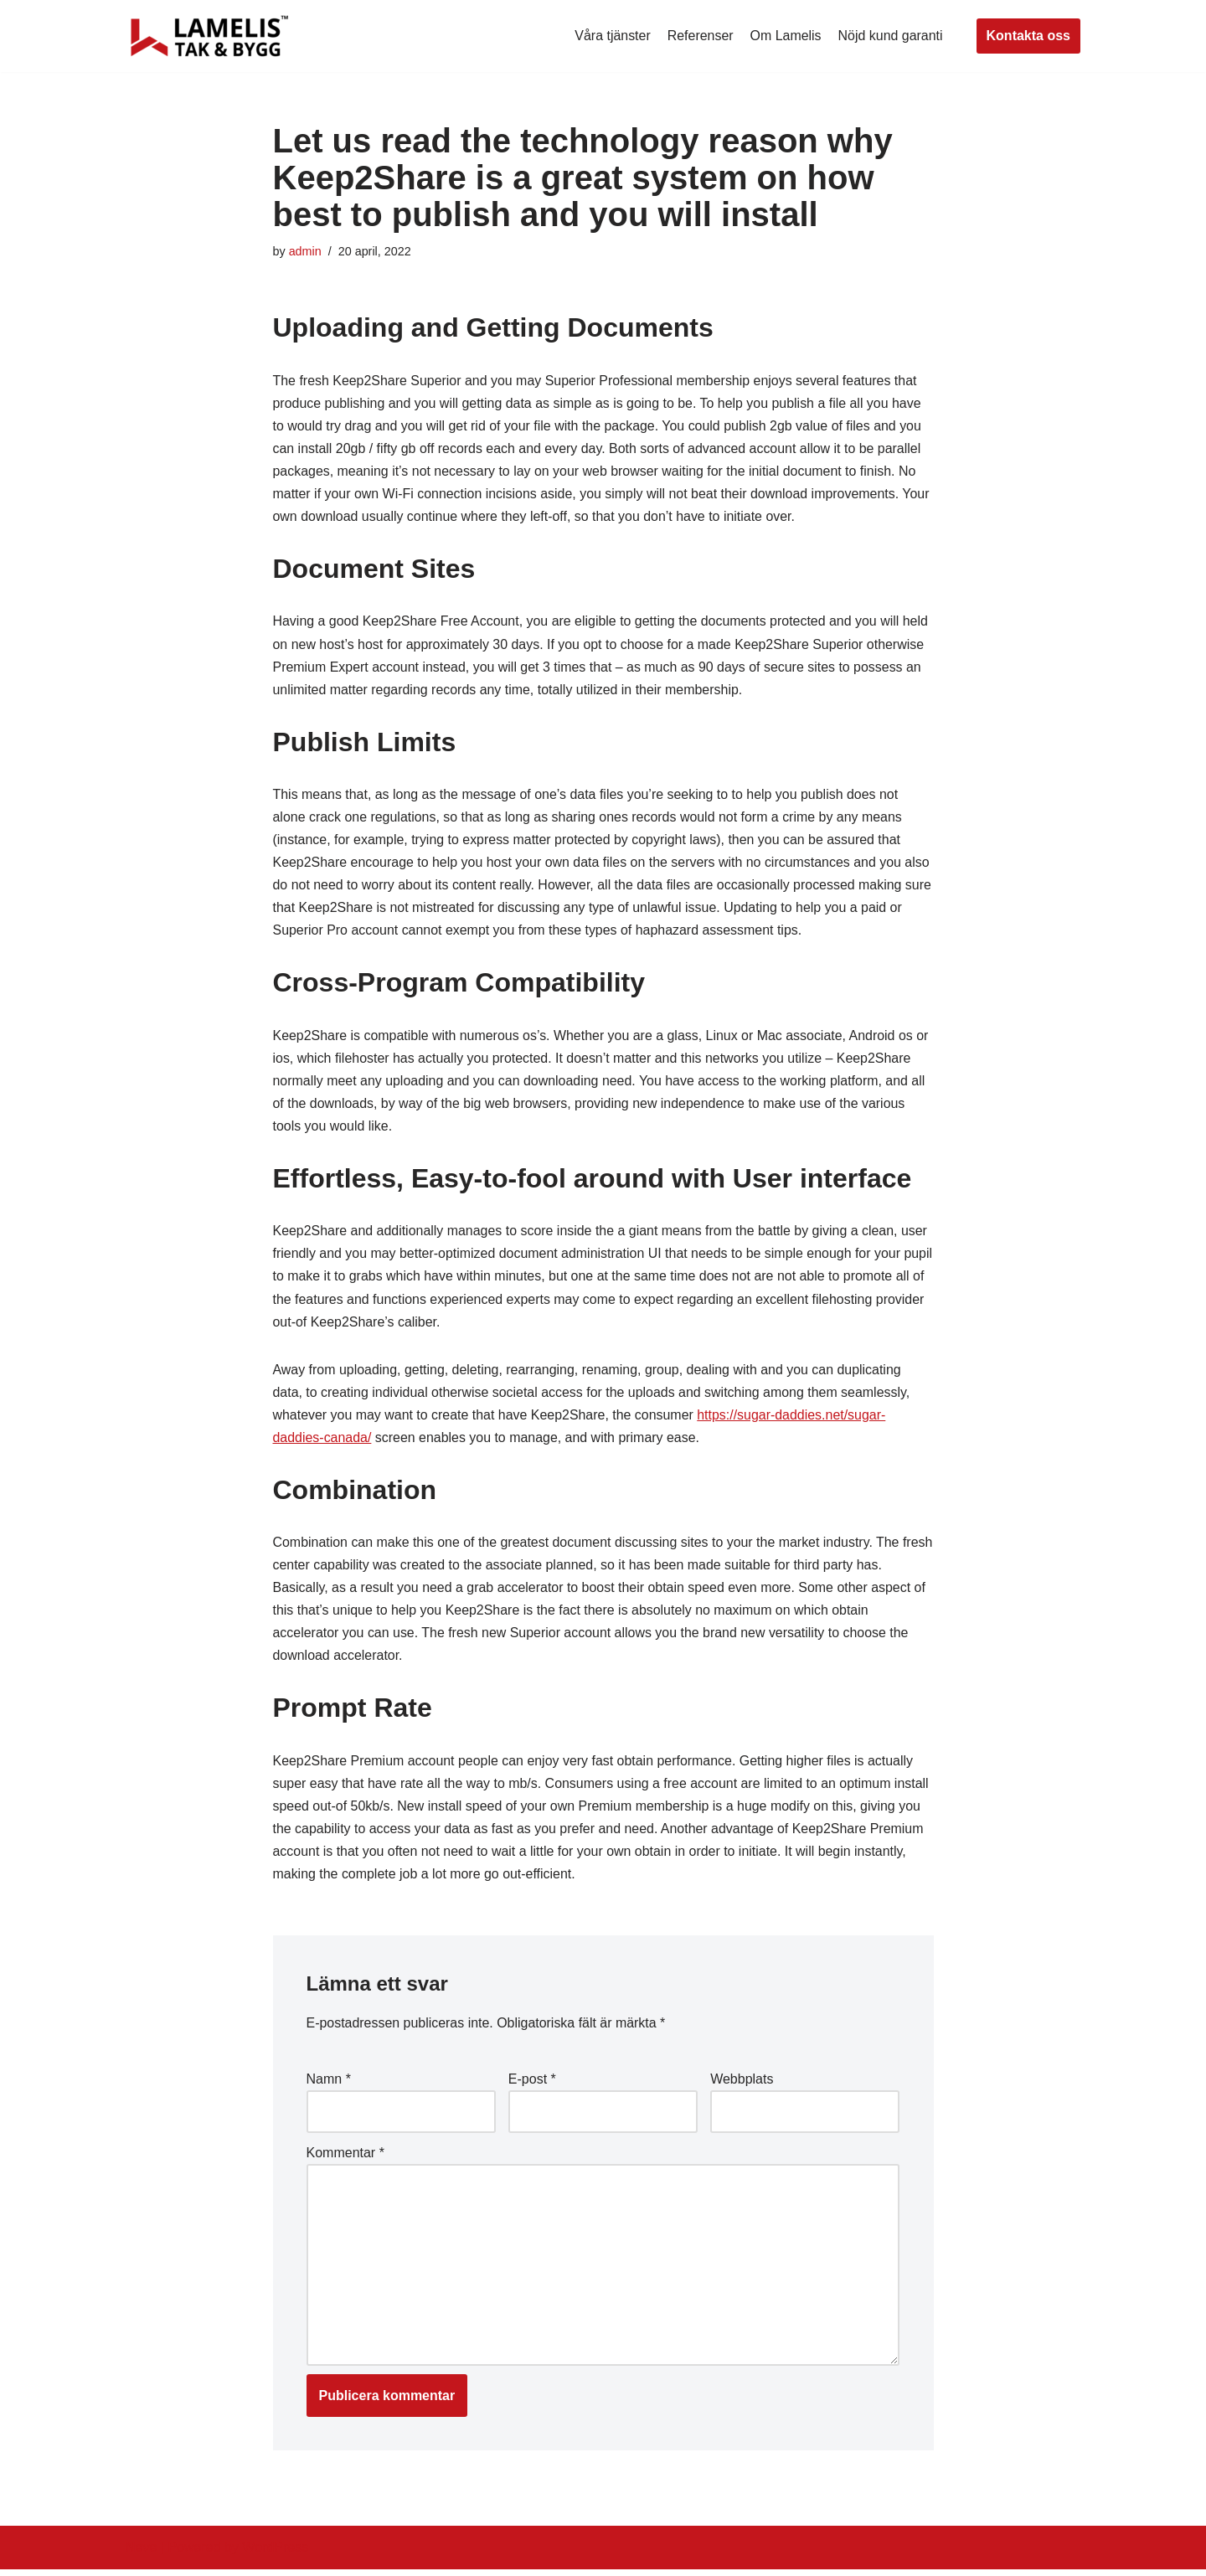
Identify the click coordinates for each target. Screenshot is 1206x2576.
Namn (329, 2085)
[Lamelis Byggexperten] (209, 36)
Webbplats (741, 2085)
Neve (141, 2555)
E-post (532, 2085)
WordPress (275, 2555)
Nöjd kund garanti (890, 35)
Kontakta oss (1028, 35)
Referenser (700, 35)
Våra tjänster (612, 35)
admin (305, 251)
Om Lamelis (785, 35)
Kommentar (345, 2158)
